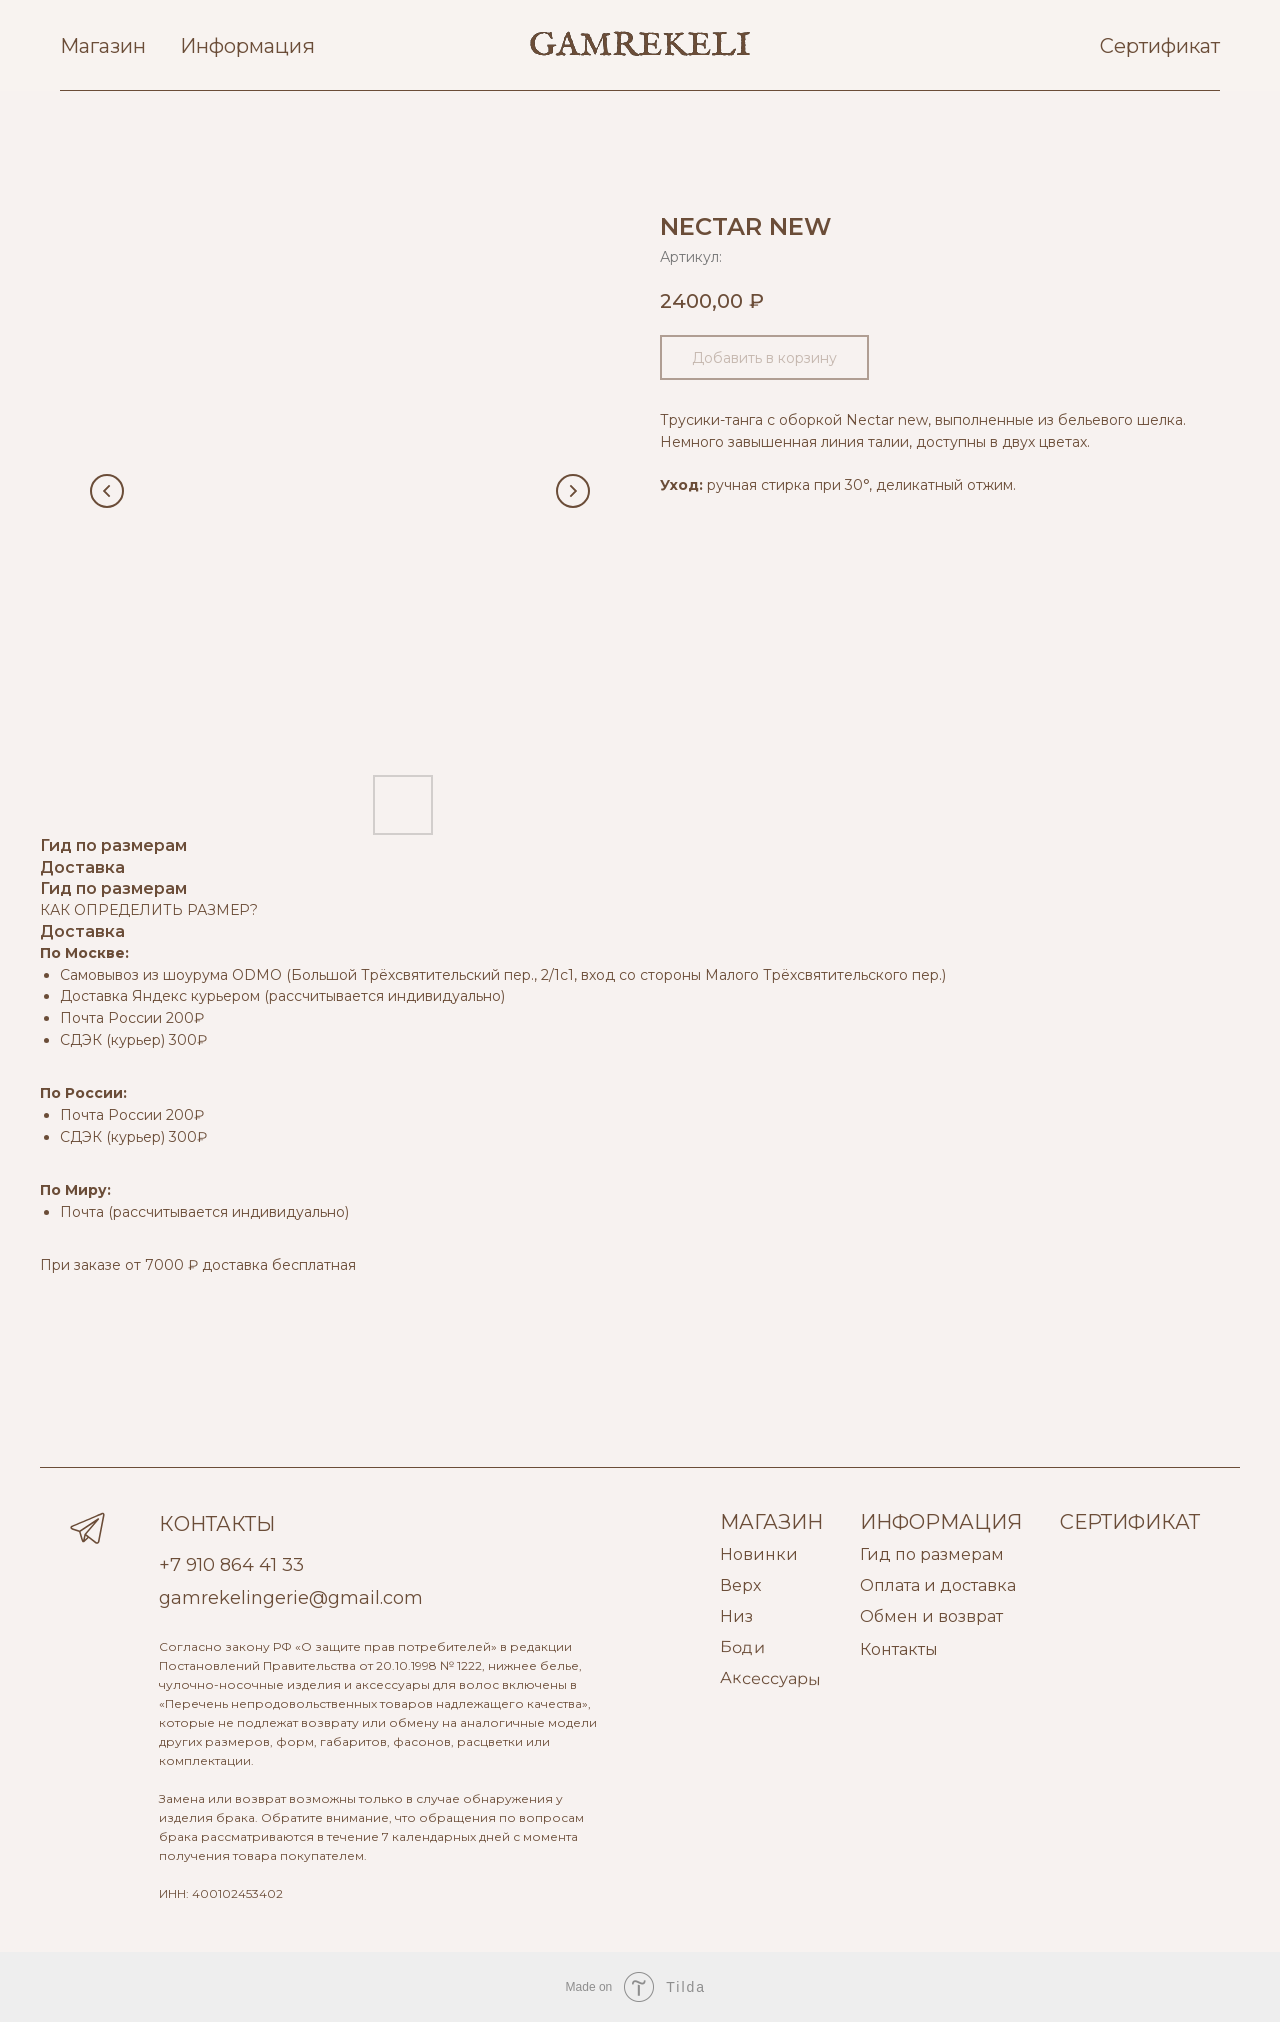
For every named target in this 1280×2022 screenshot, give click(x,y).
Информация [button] (247, 46)
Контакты (899, 1649)
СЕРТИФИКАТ (1130, 1522)
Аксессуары (770, 1678)
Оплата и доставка (938, 1585)
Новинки (759, 1554)
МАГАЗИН (771, 1522)
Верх (740, 1585)
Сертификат (1160, 46)
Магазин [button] (103, 46)
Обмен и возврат (931, 1616)
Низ (736, 1616)
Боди (743, 1647)
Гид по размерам (932, 1554)
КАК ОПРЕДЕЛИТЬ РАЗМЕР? (149, 910)
